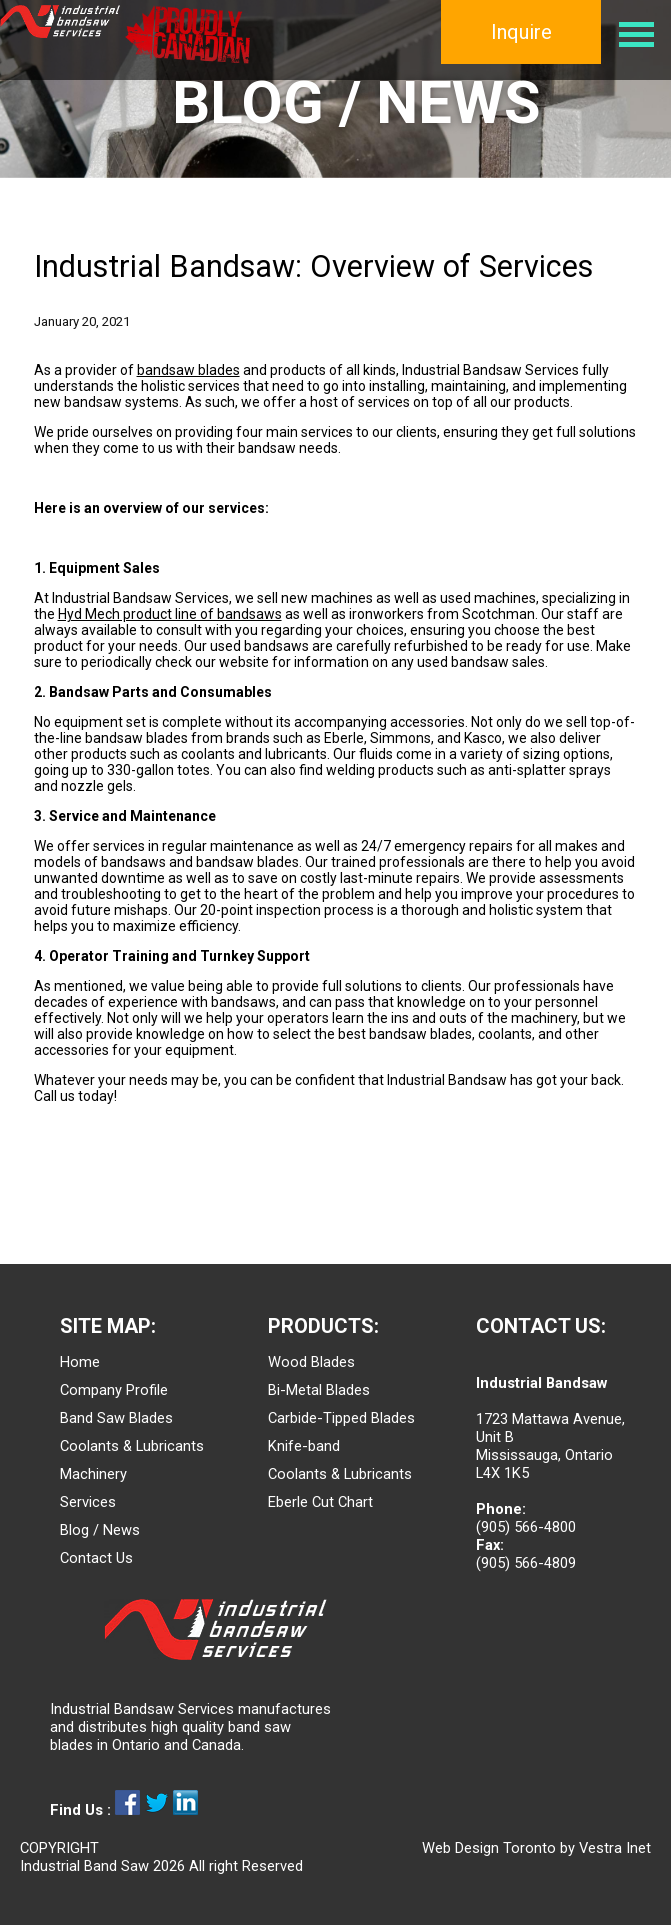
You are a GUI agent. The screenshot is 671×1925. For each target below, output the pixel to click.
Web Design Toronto (489, 1848)
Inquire (521, 32)
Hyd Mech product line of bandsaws (170, 614)
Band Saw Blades (116, 1418)
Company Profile (114, 1390)
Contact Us (96, 1558)
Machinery (93, 1474)
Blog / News (100, 1530)
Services (88, 1502)
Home (80, 1362)
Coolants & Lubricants (132, 1446)
